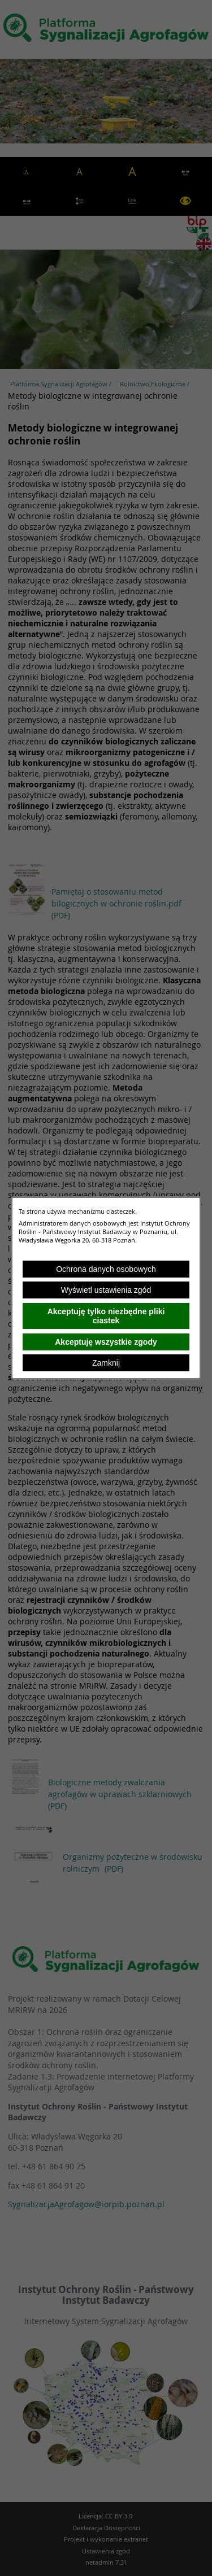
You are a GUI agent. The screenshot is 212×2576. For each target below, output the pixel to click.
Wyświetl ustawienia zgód (106, 1289)
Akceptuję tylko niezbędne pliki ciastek (106, 1316)
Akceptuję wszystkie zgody (106, 1341)
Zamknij (106, 1362)
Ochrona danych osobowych (106, 1269)
